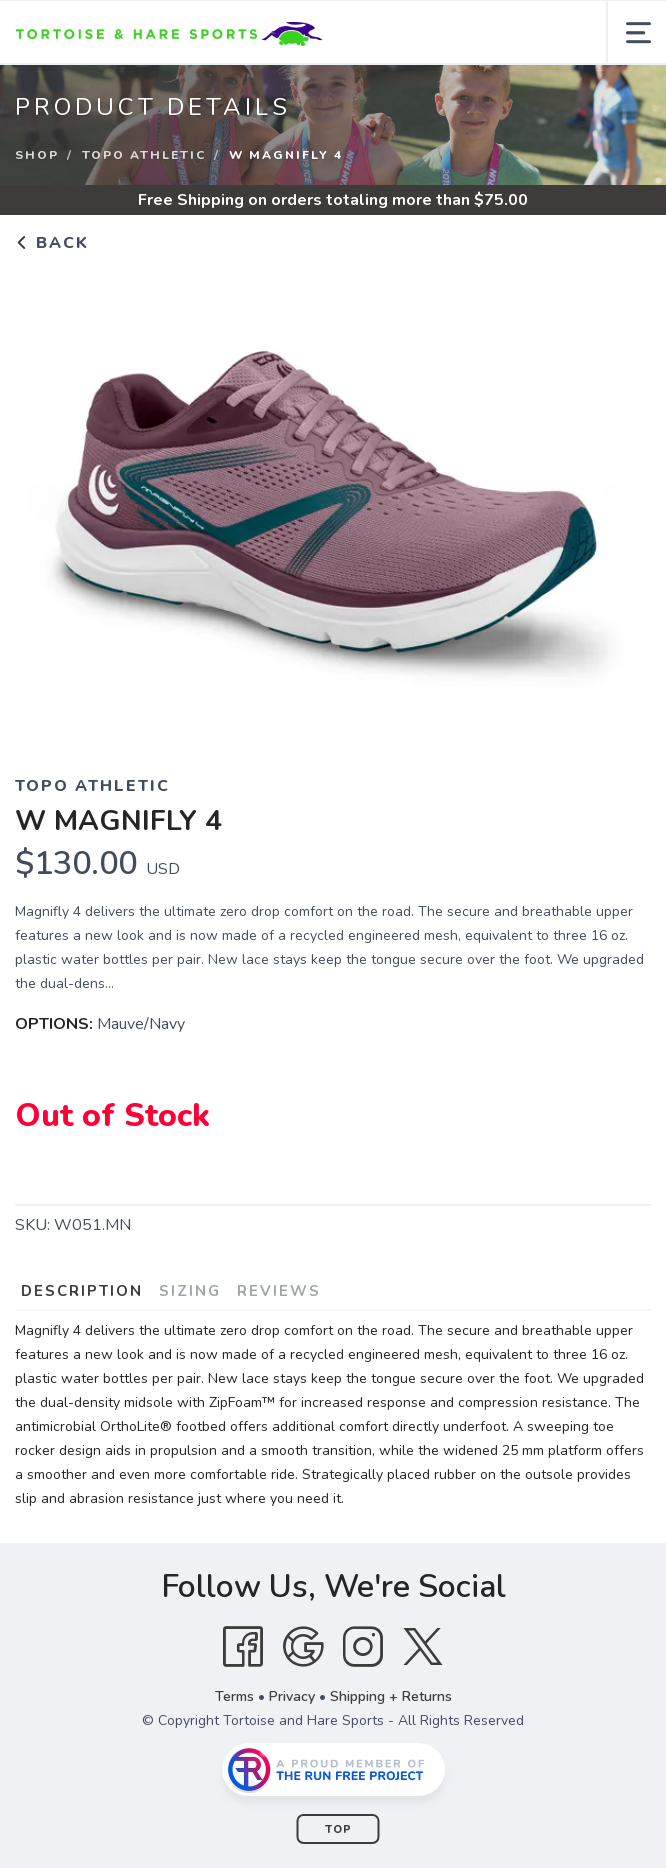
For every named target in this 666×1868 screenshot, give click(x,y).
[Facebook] (243, 1647)
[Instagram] (363, 1647)
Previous (46, 501)
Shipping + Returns (391, 1696)
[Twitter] (423, 1647)
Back (52, 243)
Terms (234, 1696)
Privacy (292, 1696)
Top (338, 1829)
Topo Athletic (144, 155)
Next (620, 501)
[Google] (303, 1647)
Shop (37, 155)
